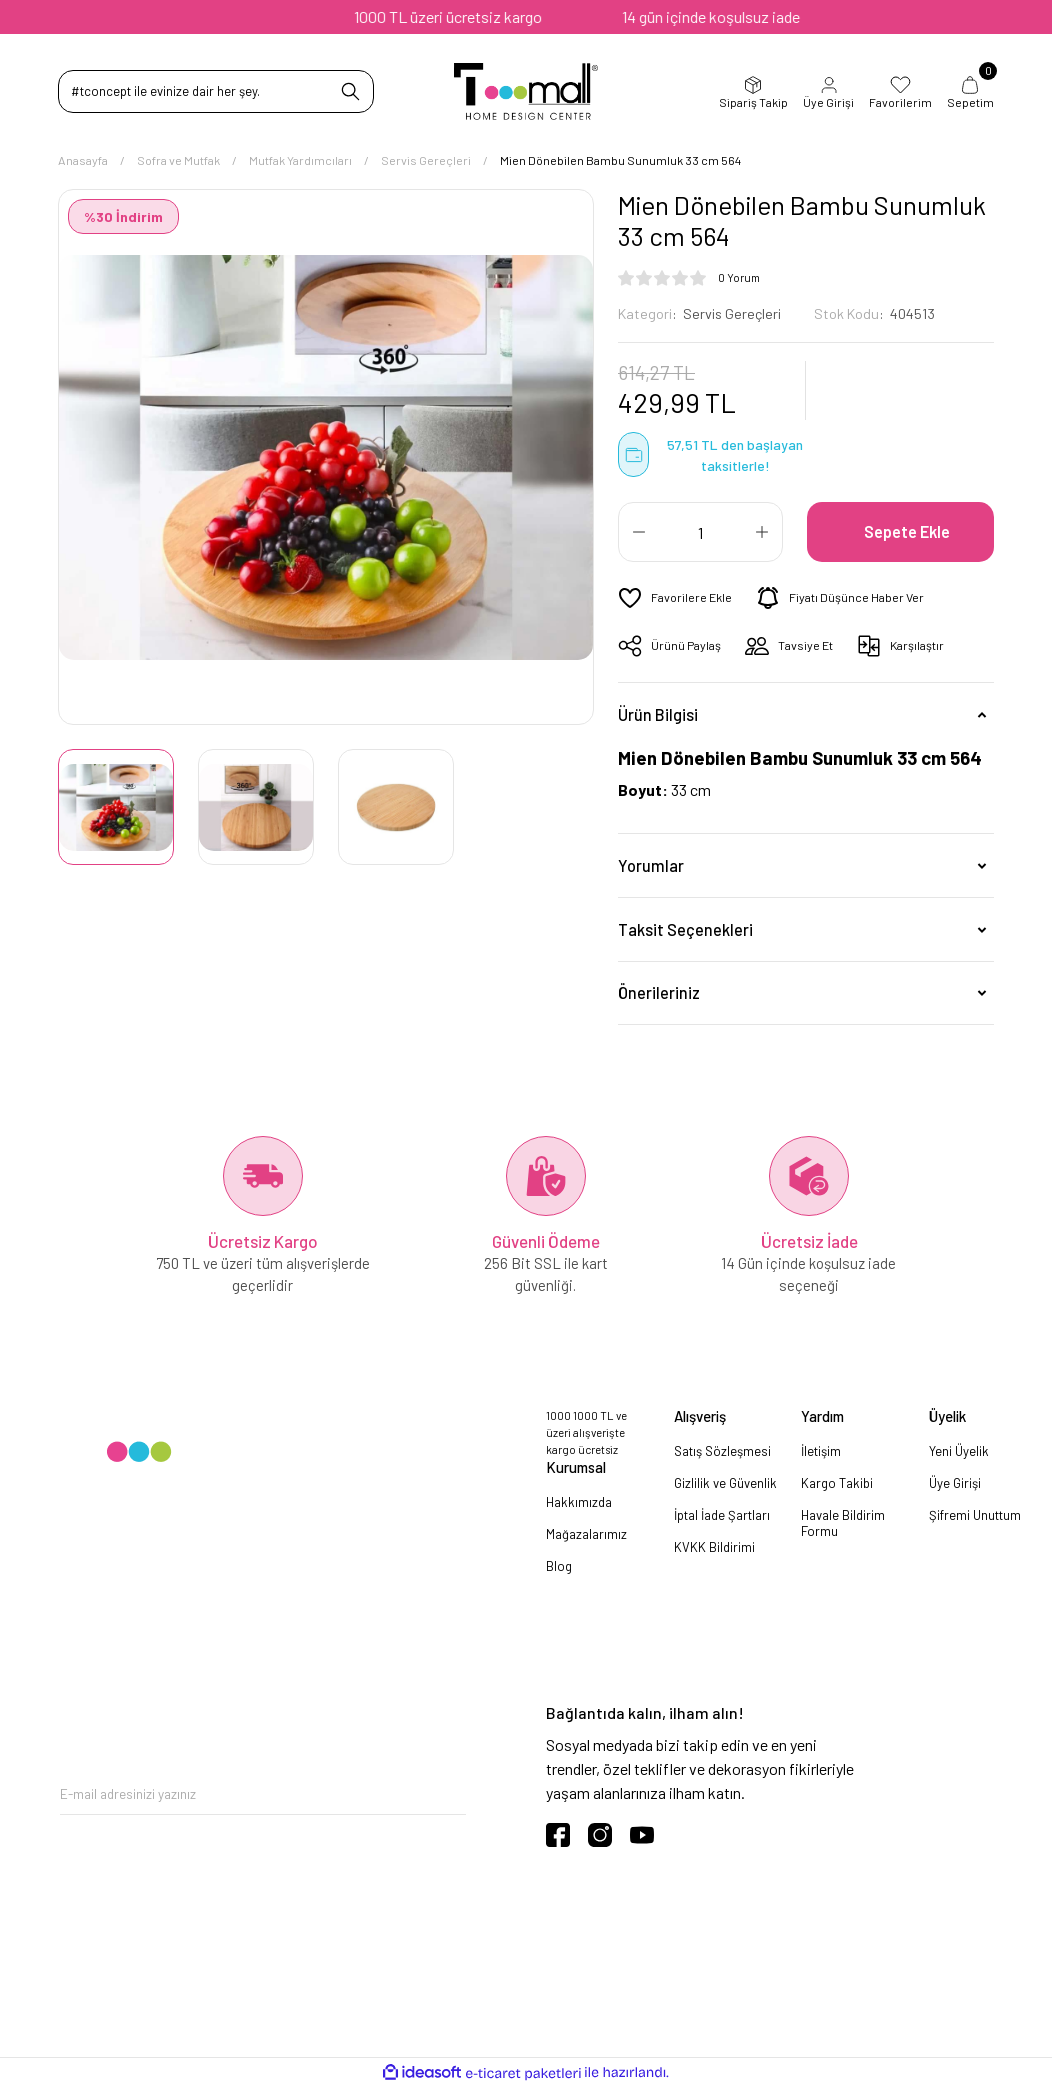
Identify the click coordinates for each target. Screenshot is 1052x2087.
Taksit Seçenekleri (685, 929)
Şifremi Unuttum (975, 1515)
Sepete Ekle (907, 531)
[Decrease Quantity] (639, 532)
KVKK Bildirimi (714, 1547)
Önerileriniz (659, 992)
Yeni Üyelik (959, 1451)
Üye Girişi (828, 92)
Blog (559, 1566)
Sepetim (970, 92)
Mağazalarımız (586, 1534)
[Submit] (451, 1794)
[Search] (216, 91)
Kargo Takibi (837, 1483)
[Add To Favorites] (675, 598)
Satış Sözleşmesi (722, 1451)
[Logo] (526, 91)
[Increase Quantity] (762, 532)
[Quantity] (700, 532)
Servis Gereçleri (732, 313)
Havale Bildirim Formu (843, 1523)
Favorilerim (900, 92)
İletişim (821, 1451)
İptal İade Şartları (722, 1515)
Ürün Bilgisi (658, 714)
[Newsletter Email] (263, 1794)
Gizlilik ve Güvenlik (725, 1483)
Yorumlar (651, 865)
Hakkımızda (579, 1502)
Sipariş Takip (753, 92)
